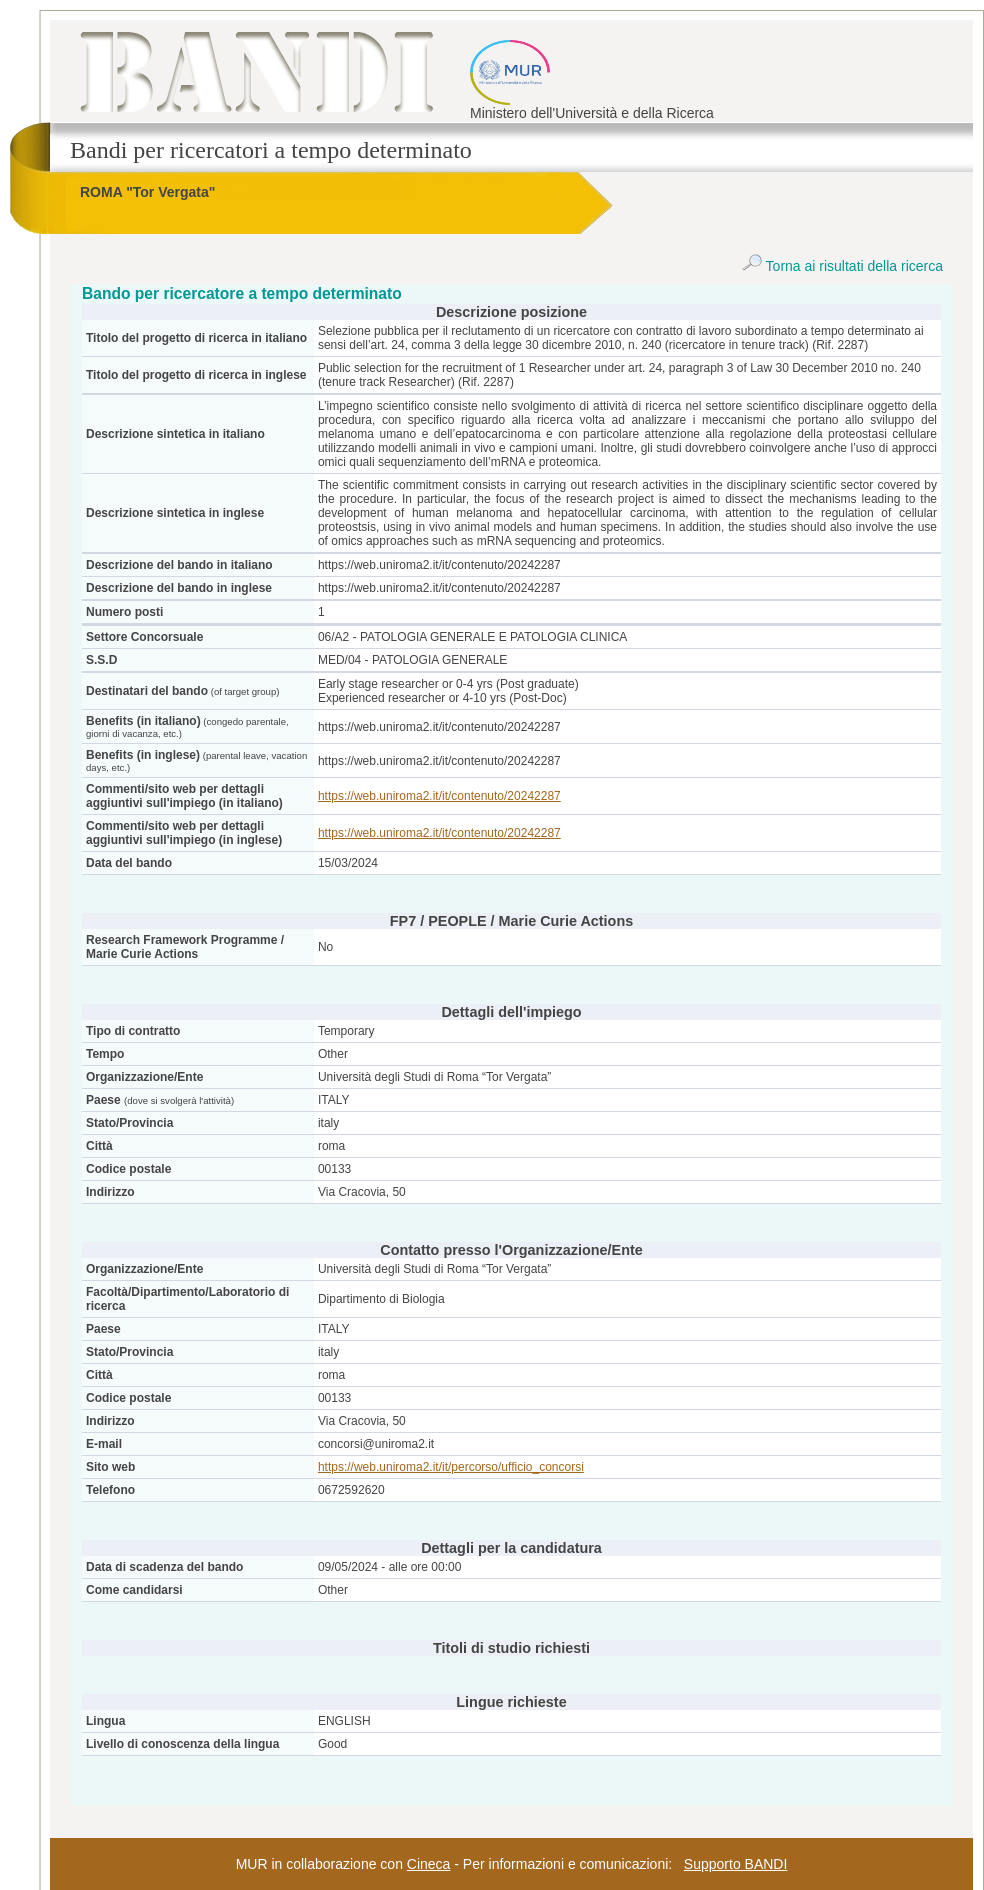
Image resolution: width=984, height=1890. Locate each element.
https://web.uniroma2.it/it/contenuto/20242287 (439, 796)
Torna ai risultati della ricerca (842, 266)
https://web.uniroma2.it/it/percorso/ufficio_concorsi (451, 1467)
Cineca (429, 1864)
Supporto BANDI (736, 1864)
